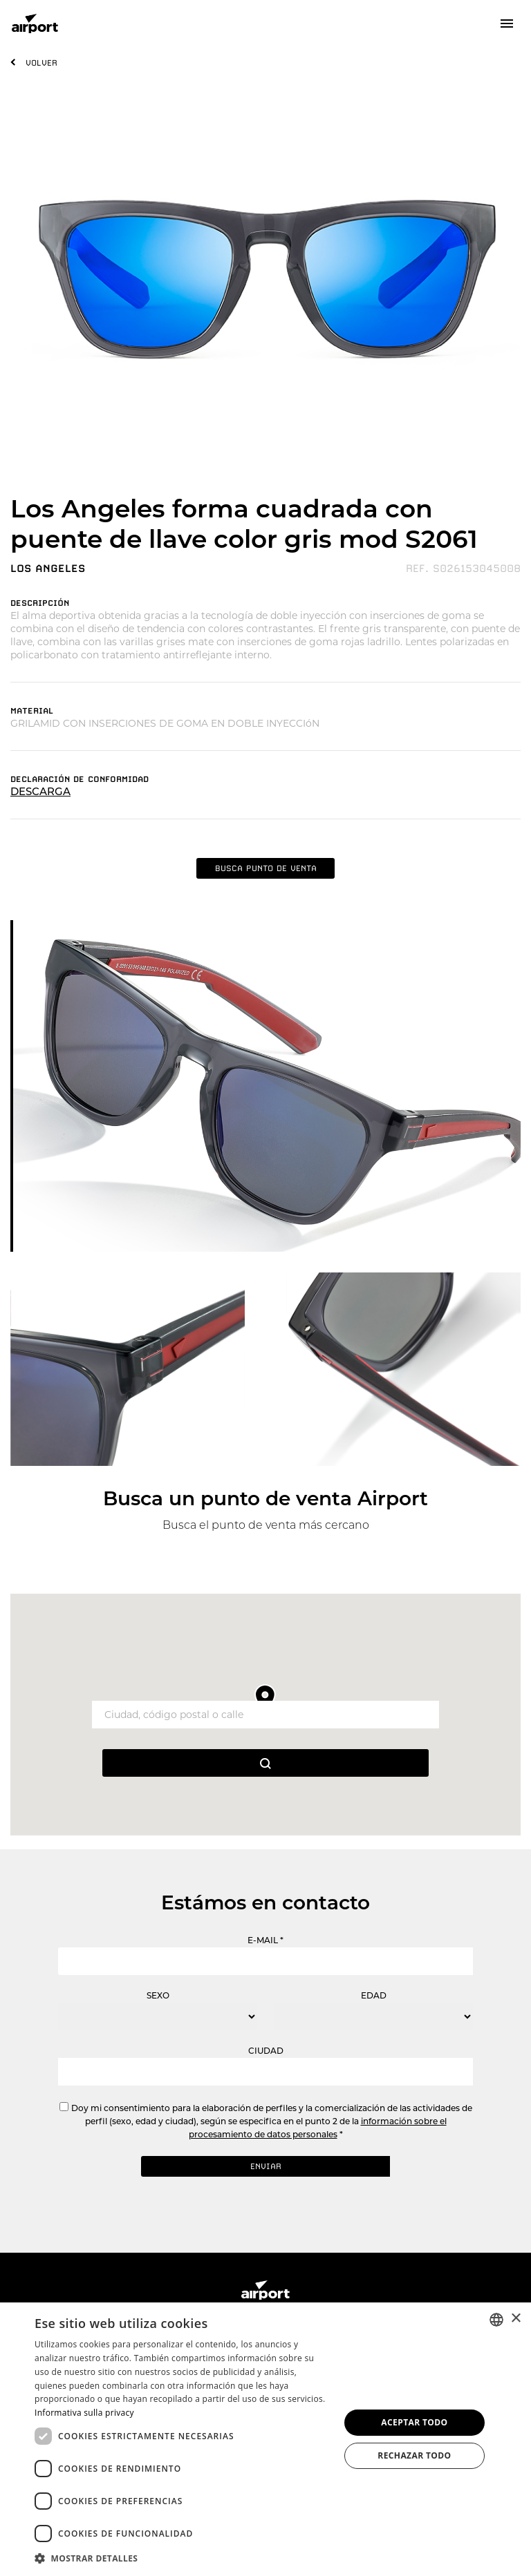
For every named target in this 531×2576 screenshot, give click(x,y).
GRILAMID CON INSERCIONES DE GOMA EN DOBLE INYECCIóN (164, 723)
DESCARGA (40, 791)
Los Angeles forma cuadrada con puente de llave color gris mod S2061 (244, 523)
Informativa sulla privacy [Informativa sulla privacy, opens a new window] (84, 2412)
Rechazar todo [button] (414, 2455)
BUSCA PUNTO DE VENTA (266, 868)
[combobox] (496, 2320)
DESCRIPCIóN (39, 603)
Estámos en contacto (265, 1902)
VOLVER (41, 63)
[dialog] (265, 2439)
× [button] (515, 2318)
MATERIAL (31, 711)
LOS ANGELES (47, 568)
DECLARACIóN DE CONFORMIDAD (79, 779)
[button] (182, 2558)
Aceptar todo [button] (414, 2422)
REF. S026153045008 (463, 568)
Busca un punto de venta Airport (265, 1498)
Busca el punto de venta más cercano (265, 1525)
